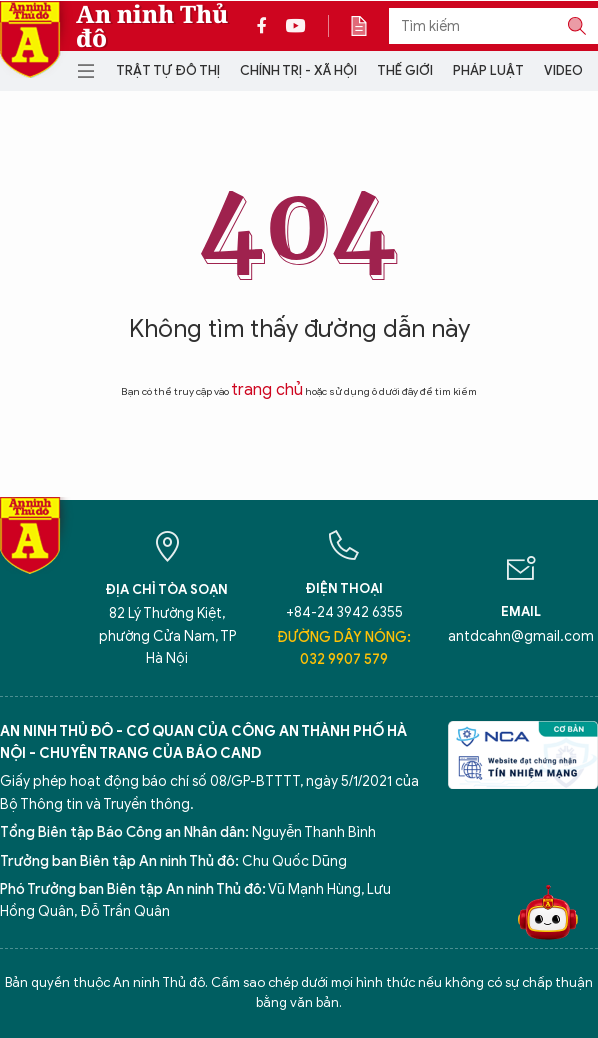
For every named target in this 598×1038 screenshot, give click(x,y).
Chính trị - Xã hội (298, 70)
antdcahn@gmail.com (521, 636)
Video (563, 70)
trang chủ (267, 390)
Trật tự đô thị (168, 70)
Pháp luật (488, 70)
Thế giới (405, 70)
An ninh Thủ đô (152, 26)
